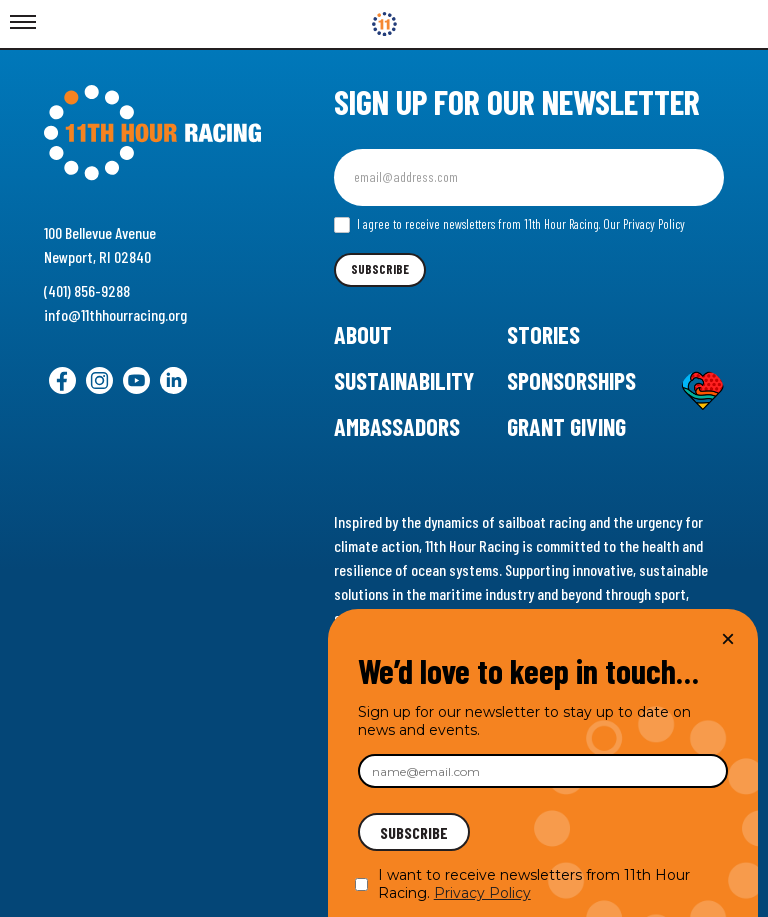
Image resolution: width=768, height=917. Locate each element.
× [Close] (728, 638)
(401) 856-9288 (87, 290)
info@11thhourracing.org (115, 314)
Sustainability (404, 380)
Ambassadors (397, 426)
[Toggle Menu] (23, 23)
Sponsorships (571, 380)
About (363, 334)
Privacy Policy (482, 893)
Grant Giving (566, 426)
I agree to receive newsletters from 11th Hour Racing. (509, 225)
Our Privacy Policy (644, 224)
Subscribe (380, 269)
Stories (543, 334)
